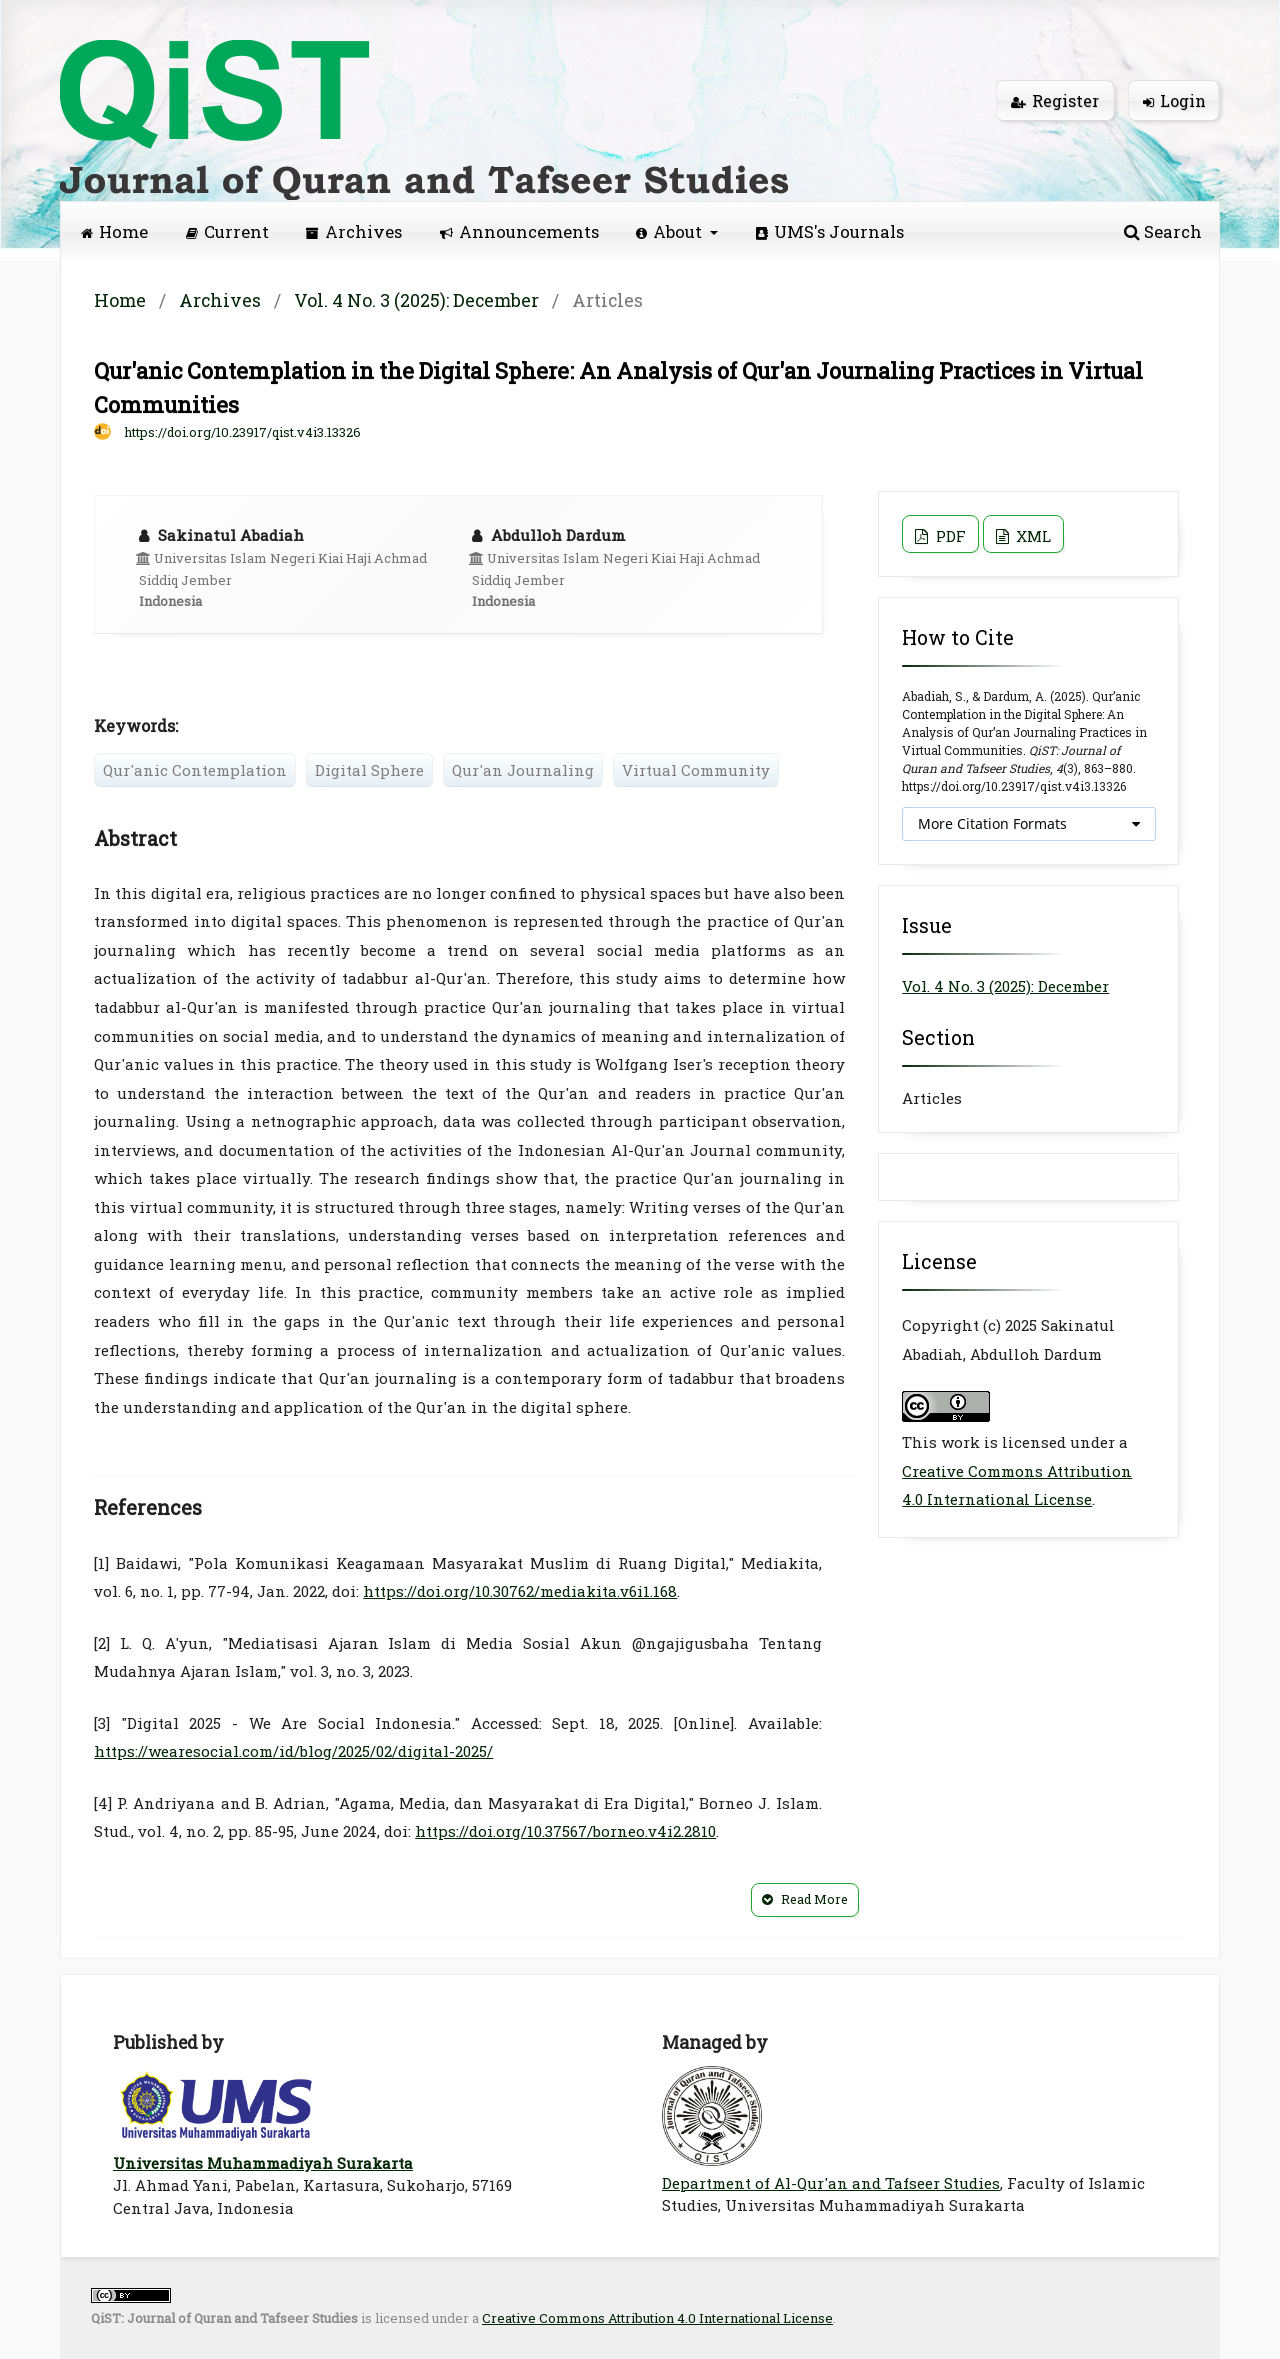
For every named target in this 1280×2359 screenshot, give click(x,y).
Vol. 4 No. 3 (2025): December (416, 300)
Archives (354, 231)
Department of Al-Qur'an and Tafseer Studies (831, 2183)
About (671, 231)
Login (1174, 100)
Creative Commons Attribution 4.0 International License (657, 2318)
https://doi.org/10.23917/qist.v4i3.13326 (242, 432)
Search (1163, 231)
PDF (949, 536)
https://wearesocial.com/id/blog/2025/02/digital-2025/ (293, 1751)
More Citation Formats (992, 823)
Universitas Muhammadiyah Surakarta (263, 2163)
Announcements (519, 231)
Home (114, 231)
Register (1055, 100)
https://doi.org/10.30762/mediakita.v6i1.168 (520, 1591)
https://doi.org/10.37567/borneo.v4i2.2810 (565, 1831)
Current (227, 231)
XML (1031, 536)
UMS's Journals (830, 231)
